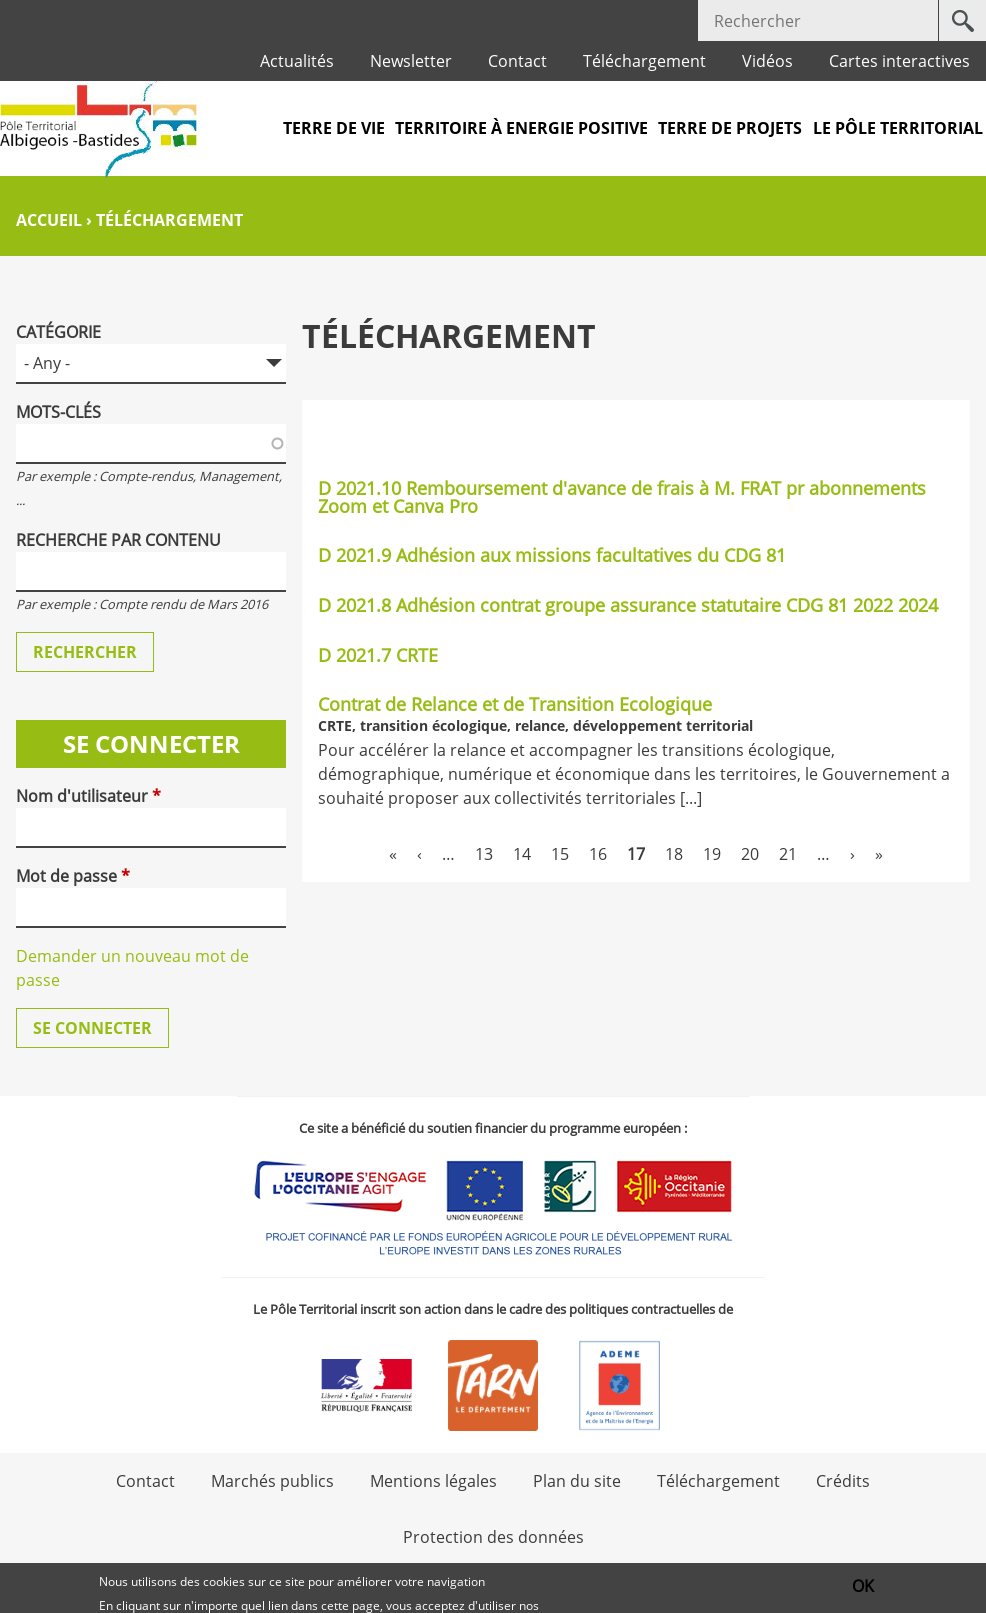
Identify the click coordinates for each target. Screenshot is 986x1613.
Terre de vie (334, 128)
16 (598, 854)
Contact (517, 61)
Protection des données (493, 1537)
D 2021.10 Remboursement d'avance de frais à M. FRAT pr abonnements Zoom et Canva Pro (622, 497)
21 (788, 854)
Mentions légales (433, 1481)
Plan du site (577, 1481)
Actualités (297, 61)
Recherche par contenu (118, 540)
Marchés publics (272, 1481)
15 (560, 854)
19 (712, 854)
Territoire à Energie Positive (521, 128)
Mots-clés (58, 412)
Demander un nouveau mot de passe (132, 968)
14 (522, 854)
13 (484, 854)
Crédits (843, 1481)
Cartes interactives (899, 61)
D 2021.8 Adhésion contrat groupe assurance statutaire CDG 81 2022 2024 (628, 605)
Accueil (49, 220)
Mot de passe (73, 876)
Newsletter (411, 61)
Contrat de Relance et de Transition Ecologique (515, 704)
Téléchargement (644, 61)
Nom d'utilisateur (88, 796)
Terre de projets (730, 128)
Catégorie (58, 332)
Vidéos (767, 61)
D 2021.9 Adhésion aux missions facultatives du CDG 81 (552, 555)
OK (863, 1589)
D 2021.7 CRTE (378, 655)
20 (750, 854)
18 (674, 854)
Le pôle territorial (898, 128)
